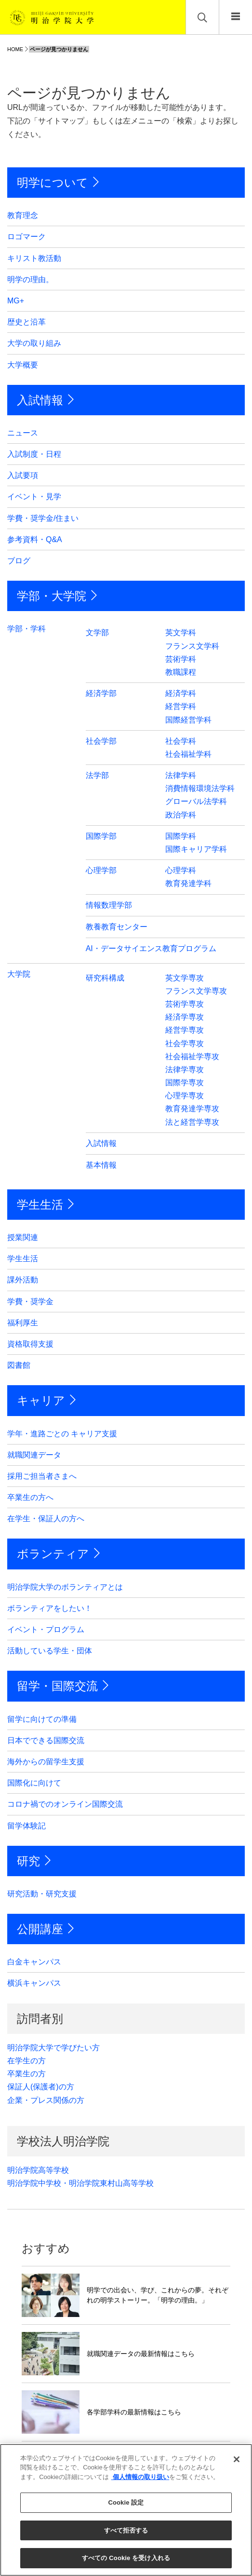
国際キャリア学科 (196, 849)
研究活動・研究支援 (42, 1894)
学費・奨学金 (30, 1301)
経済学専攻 (184, 1017)
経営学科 (180, 706)
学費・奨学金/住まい (43, 518)
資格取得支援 (30, 1344)
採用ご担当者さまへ (42, 1476)
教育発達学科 (188, 883)
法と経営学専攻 (192, 1122)
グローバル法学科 (196, 801)
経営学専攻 (184, 1030)
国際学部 (101, 836)
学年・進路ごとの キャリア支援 (62, 1434)
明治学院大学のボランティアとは (65, 1587)
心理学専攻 (184, 1095)
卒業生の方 (26, 2074)
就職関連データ (34, 1455)
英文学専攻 (184, 978)
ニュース (22, 433)
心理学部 (101, 870)
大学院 (18, 974)
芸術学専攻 (184, 1004)
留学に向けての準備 (42, 1719)
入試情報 (40, 400)
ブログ (18, 561)
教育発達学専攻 (192, 1108)
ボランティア (53, 1553)
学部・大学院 (51, 595)
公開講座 (40, 1928)
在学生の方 (26, 2061)
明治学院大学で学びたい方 (53, 2048)
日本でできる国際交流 (45, 1740)
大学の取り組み (34, 343)
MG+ (15, 301)
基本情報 (101, 1165)
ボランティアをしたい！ (49, 1608)
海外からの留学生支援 (45, 1762)
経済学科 (180, 693)
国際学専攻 (184, 1082)
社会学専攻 (184, 1043)
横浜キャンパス (34, 1983)
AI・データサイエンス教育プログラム (151, 948)
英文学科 (180, 632)
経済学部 (101, 693)
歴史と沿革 (26, 322)
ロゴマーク (26, 236)
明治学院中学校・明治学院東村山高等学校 (80, 2183)
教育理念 (22, 215)
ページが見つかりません (59, 49)
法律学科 (180, 775)
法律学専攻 (184, 1069)
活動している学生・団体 (49, 1651)
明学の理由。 (30, 279)
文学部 (97, 632)
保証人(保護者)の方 (40, 2087)
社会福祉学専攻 (192, 1056)
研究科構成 (105, 978)
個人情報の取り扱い (140, 2477)
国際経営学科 (188, 720)
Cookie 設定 (126, 2502)
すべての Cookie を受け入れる (126, 2558)
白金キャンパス (34, 1962)
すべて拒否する (126, 2530)
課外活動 (22, 1280)
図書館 (18, 1365)
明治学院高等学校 (38, 2170)
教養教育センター (116, 927)
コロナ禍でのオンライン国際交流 (65, 1804)
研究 (28, 1860)
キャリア (41, 1400)
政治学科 (180, 815)
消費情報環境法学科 (200, 788)
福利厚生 (22, 1323)
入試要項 (22, 475)
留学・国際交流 (57, 1685)
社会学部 (101, 741)
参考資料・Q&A (34, 539)
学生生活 (40, 1204)
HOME (15, 49)
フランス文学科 (192, 646)
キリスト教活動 (34, 258)
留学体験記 (26, 1826)
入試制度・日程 (34, 454)
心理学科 (180, 870)
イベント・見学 (34, 496)
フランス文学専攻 (196, 991)
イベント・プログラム (45, 1629)
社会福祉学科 (188, 754)
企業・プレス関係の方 (45, 2100)
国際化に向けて (34, 1783)
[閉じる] (236, 2459)
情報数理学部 (109, 905)
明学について (52, 182)
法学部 (97, 775)
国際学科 (180, 836)
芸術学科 (180, 659)
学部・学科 (26, 629)
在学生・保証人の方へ (45, 1518)
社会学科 (180, 741)
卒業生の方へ (30, 1497)
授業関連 (22, 1237)
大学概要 (22, 365)
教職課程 (180, 672)
